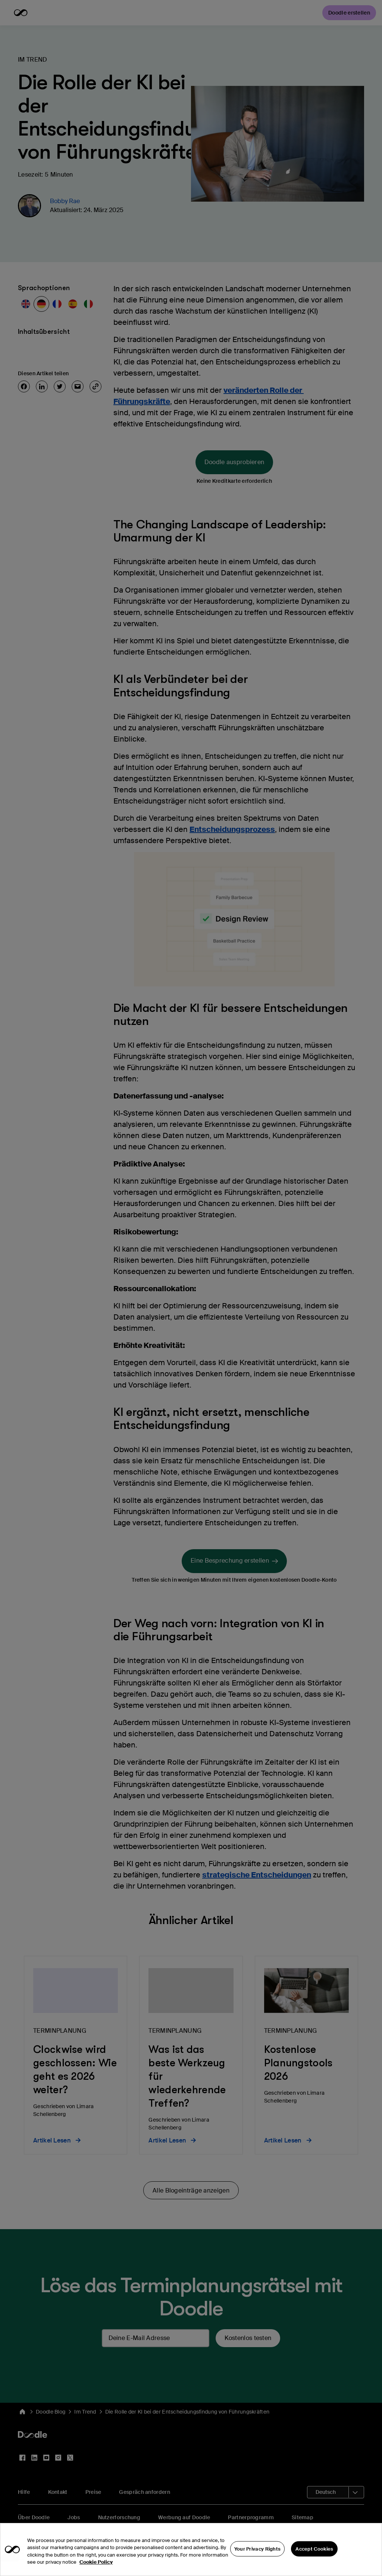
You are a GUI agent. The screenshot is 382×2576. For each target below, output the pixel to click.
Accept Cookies (314, 2561)
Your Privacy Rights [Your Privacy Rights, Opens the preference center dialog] (257, 2561)
